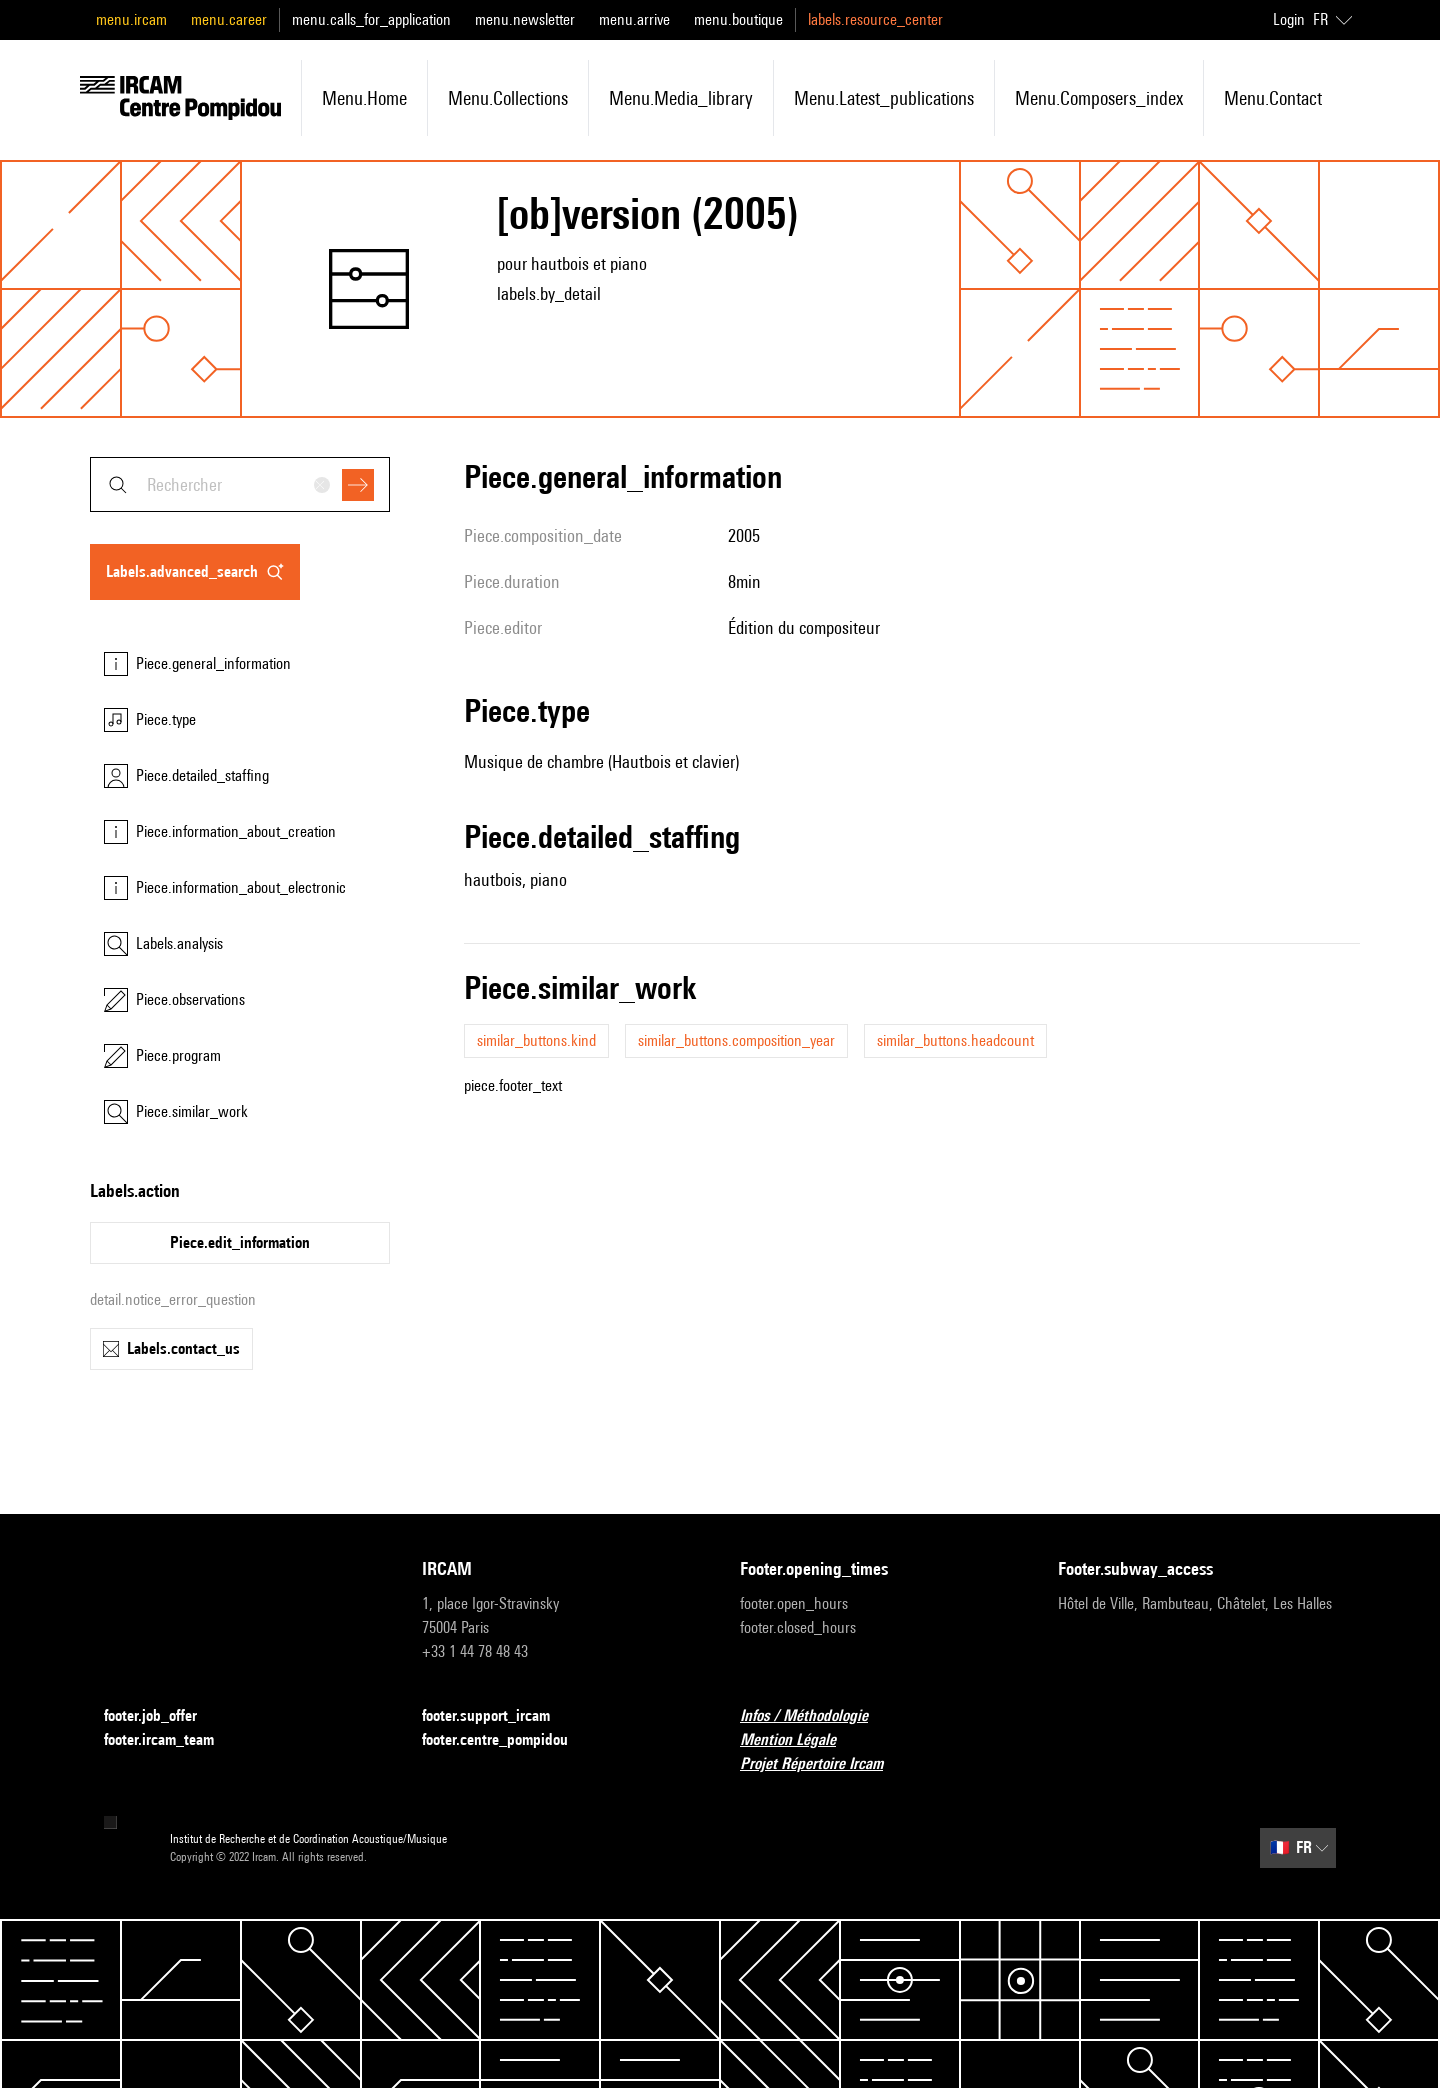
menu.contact (1273, 98)
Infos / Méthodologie (816, 1716)
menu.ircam (131, 19)
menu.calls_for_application (371, 19)
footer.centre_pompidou (507, 1740)
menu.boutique (738, 19)
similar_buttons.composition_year (736, 1040)
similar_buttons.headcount (955, 1040)
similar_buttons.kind (536, 1040)
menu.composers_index (1099, 98)
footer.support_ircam (498, 1716)
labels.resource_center (875, 19)
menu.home (364, 98)
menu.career (229, 19)
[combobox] (240, 484)
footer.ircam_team (171, 1740)
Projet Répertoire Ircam (823, 1764)
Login (1289, 19)
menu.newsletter (525, 19)
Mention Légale (800, 1740)
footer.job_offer (162, 1716)
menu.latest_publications (884, 98)
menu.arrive (634, 19)
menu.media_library (681, 98)
